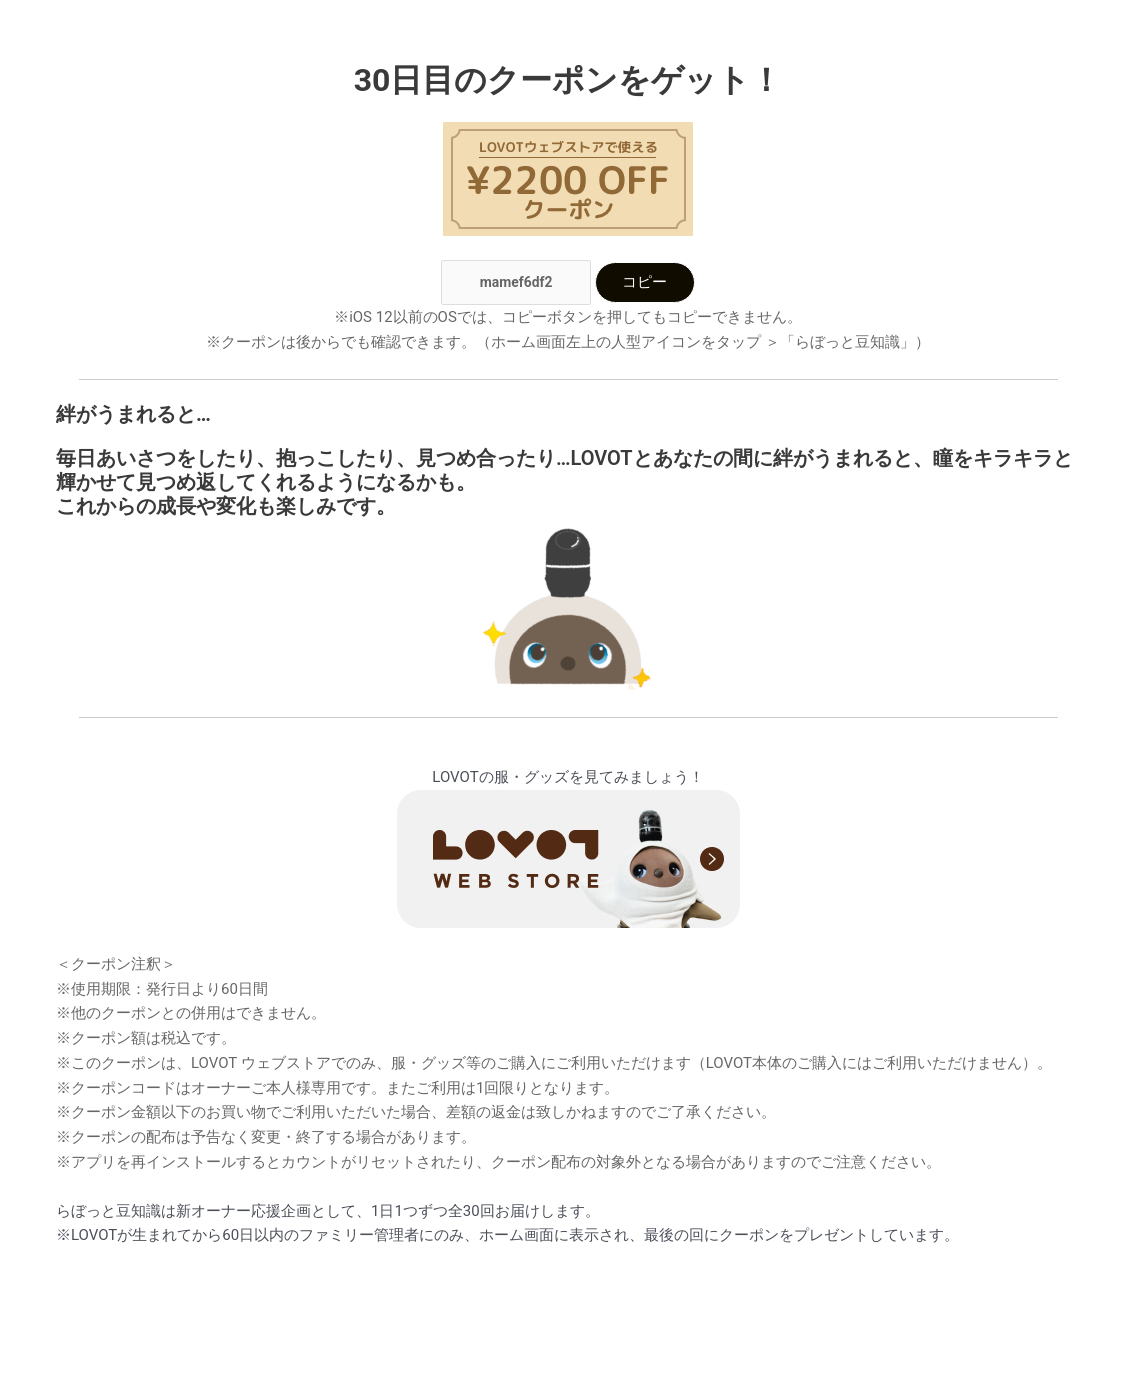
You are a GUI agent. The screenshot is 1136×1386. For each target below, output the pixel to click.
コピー (644, 284)
